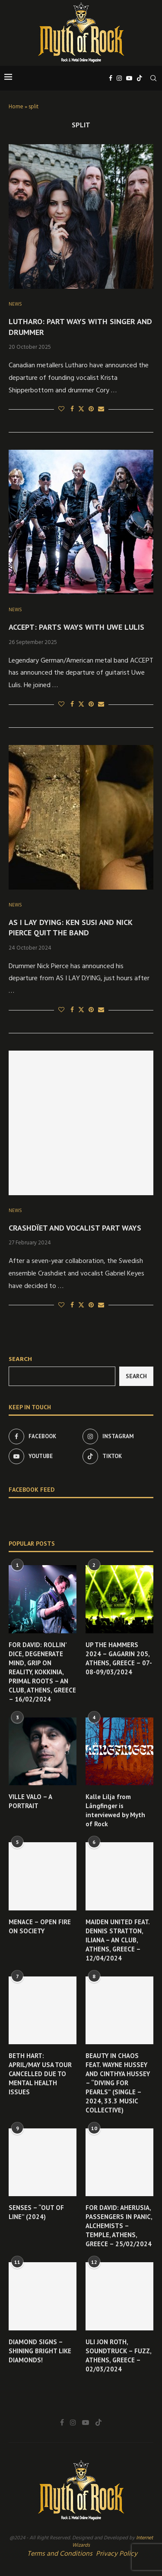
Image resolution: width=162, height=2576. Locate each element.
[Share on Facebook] (72, 409)
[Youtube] (129, 78)
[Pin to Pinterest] (91, 409)
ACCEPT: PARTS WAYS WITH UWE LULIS (76, 627)
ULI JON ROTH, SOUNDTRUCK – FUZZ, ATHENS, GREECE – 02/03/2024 (118, 2355)
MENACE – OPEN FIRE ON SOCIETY (40, 1926)
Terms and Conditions (59, 2554)
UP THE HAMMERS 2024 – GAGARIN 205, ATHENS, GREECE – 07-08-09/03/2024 (119, 1658)
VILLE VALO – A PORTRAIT (30, 1801)
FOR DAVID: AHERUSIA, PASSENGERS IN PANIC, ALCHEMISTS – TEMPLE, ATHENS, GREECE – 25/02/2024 (119, 2225)
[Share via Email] (101, 409)
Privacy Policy (116, 2554)
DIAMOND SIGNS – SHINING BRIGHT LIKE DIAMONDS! (40, 2351)
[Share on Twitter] (81, 409)
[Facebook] (110, 78)
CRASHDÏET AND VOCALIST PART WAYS (75, 1228)
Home (16, 106)
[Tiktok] (140, 78)
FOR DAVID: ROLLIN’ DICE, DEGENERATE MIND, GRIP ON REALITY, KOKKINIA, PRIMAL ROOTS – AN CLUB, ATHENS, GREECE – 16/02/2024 (42, 1672)
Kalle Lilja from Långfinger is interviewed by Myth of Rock (115, 1810)
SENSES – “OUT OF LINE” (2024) (36, 2212)
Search (20, 1359)
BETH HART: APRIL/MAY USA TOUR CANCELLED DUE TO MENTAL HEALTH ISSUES (40, 2074)
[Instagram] (119, 78)
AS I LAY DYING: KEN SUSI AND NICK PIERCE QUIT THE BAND (70, 927)
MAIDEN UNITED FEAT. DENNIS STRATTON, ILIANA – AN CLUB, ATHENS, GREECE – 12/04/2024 (117, 1940)
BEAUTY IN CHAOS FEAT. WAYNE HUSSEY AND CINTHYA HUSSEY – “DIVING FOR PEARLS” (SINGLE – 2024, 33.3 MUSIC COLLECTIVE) (118, 2083)
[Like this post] (61, 409)
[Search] (153, 78)
